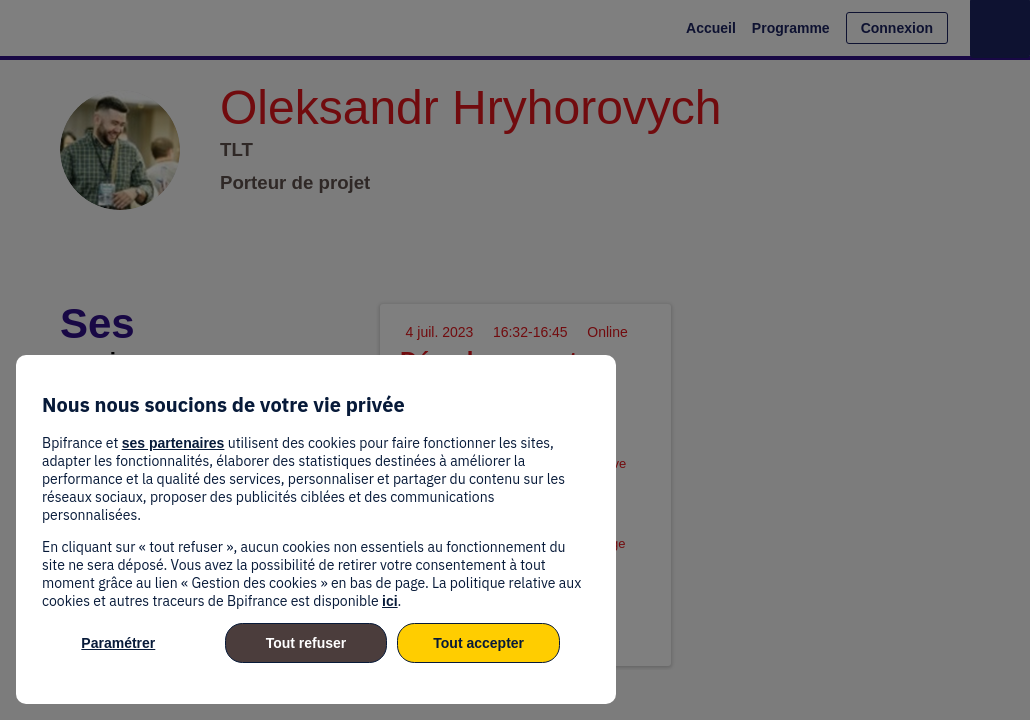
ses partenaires (173, 443)
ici (390, 601)
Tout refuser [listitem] (306, 643)
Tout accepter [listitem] (478, 643)
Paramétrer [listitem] (118, 643)
